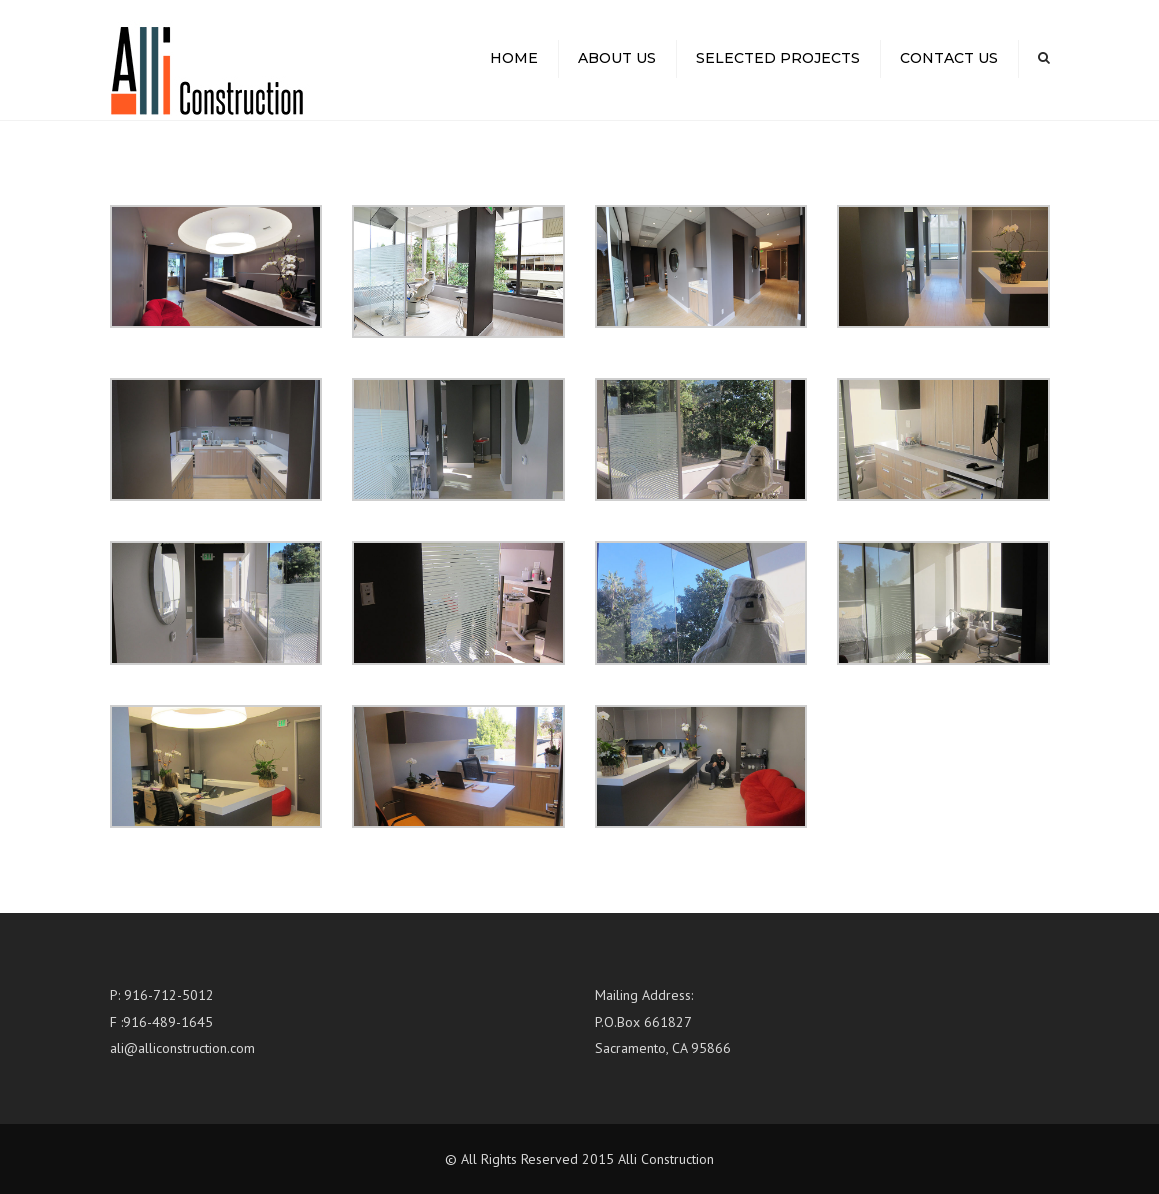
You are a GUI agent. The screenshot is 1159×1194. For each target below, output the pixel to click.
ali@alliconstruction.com (182, 1048)
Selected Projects (778, 58)
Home (514, 58)
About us (617, 58)
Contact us (949, 58)
